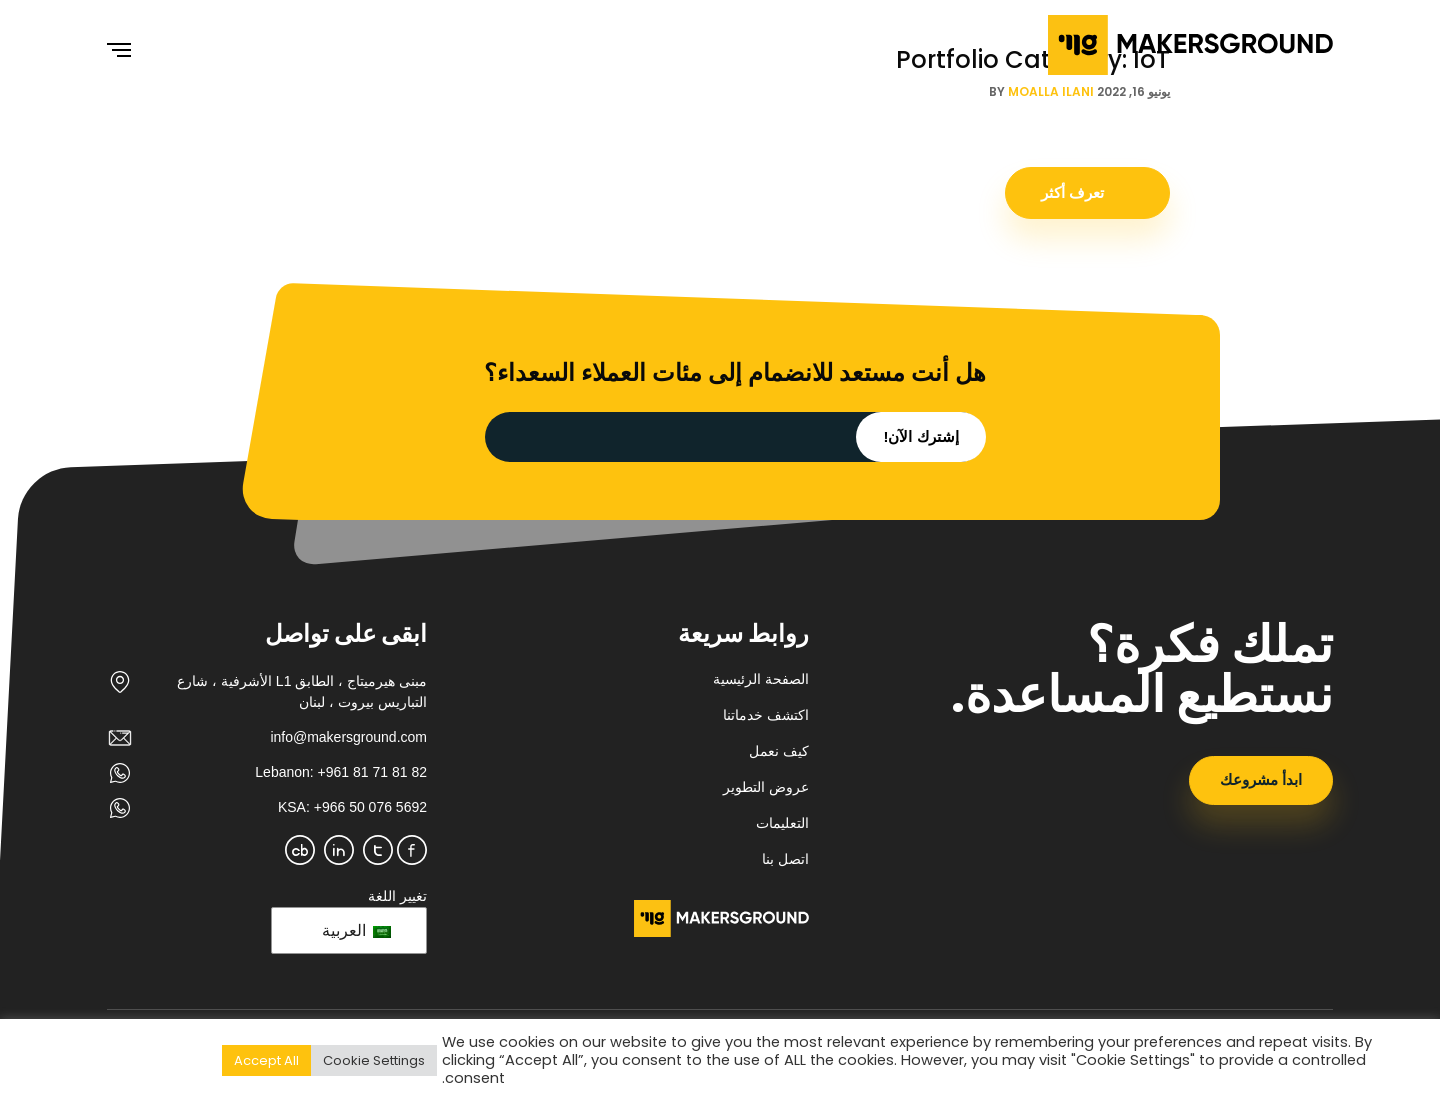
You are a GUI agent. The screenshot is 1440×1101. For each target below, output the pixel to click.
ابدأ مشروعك (1261, 779)
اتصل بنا (785, 859)
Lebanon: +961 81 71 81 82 (341, 772)
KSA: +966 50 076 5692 (352, 807)
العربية (356, 930)
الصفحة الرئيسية (761, 679)
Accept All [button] (266, 1060)
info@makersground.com (348, 737)
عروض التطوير (766, 787)
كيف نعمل (779, 751)
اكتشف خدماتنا (766, 715)
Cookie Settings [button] (374, 1060)
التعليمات (782, 823)
